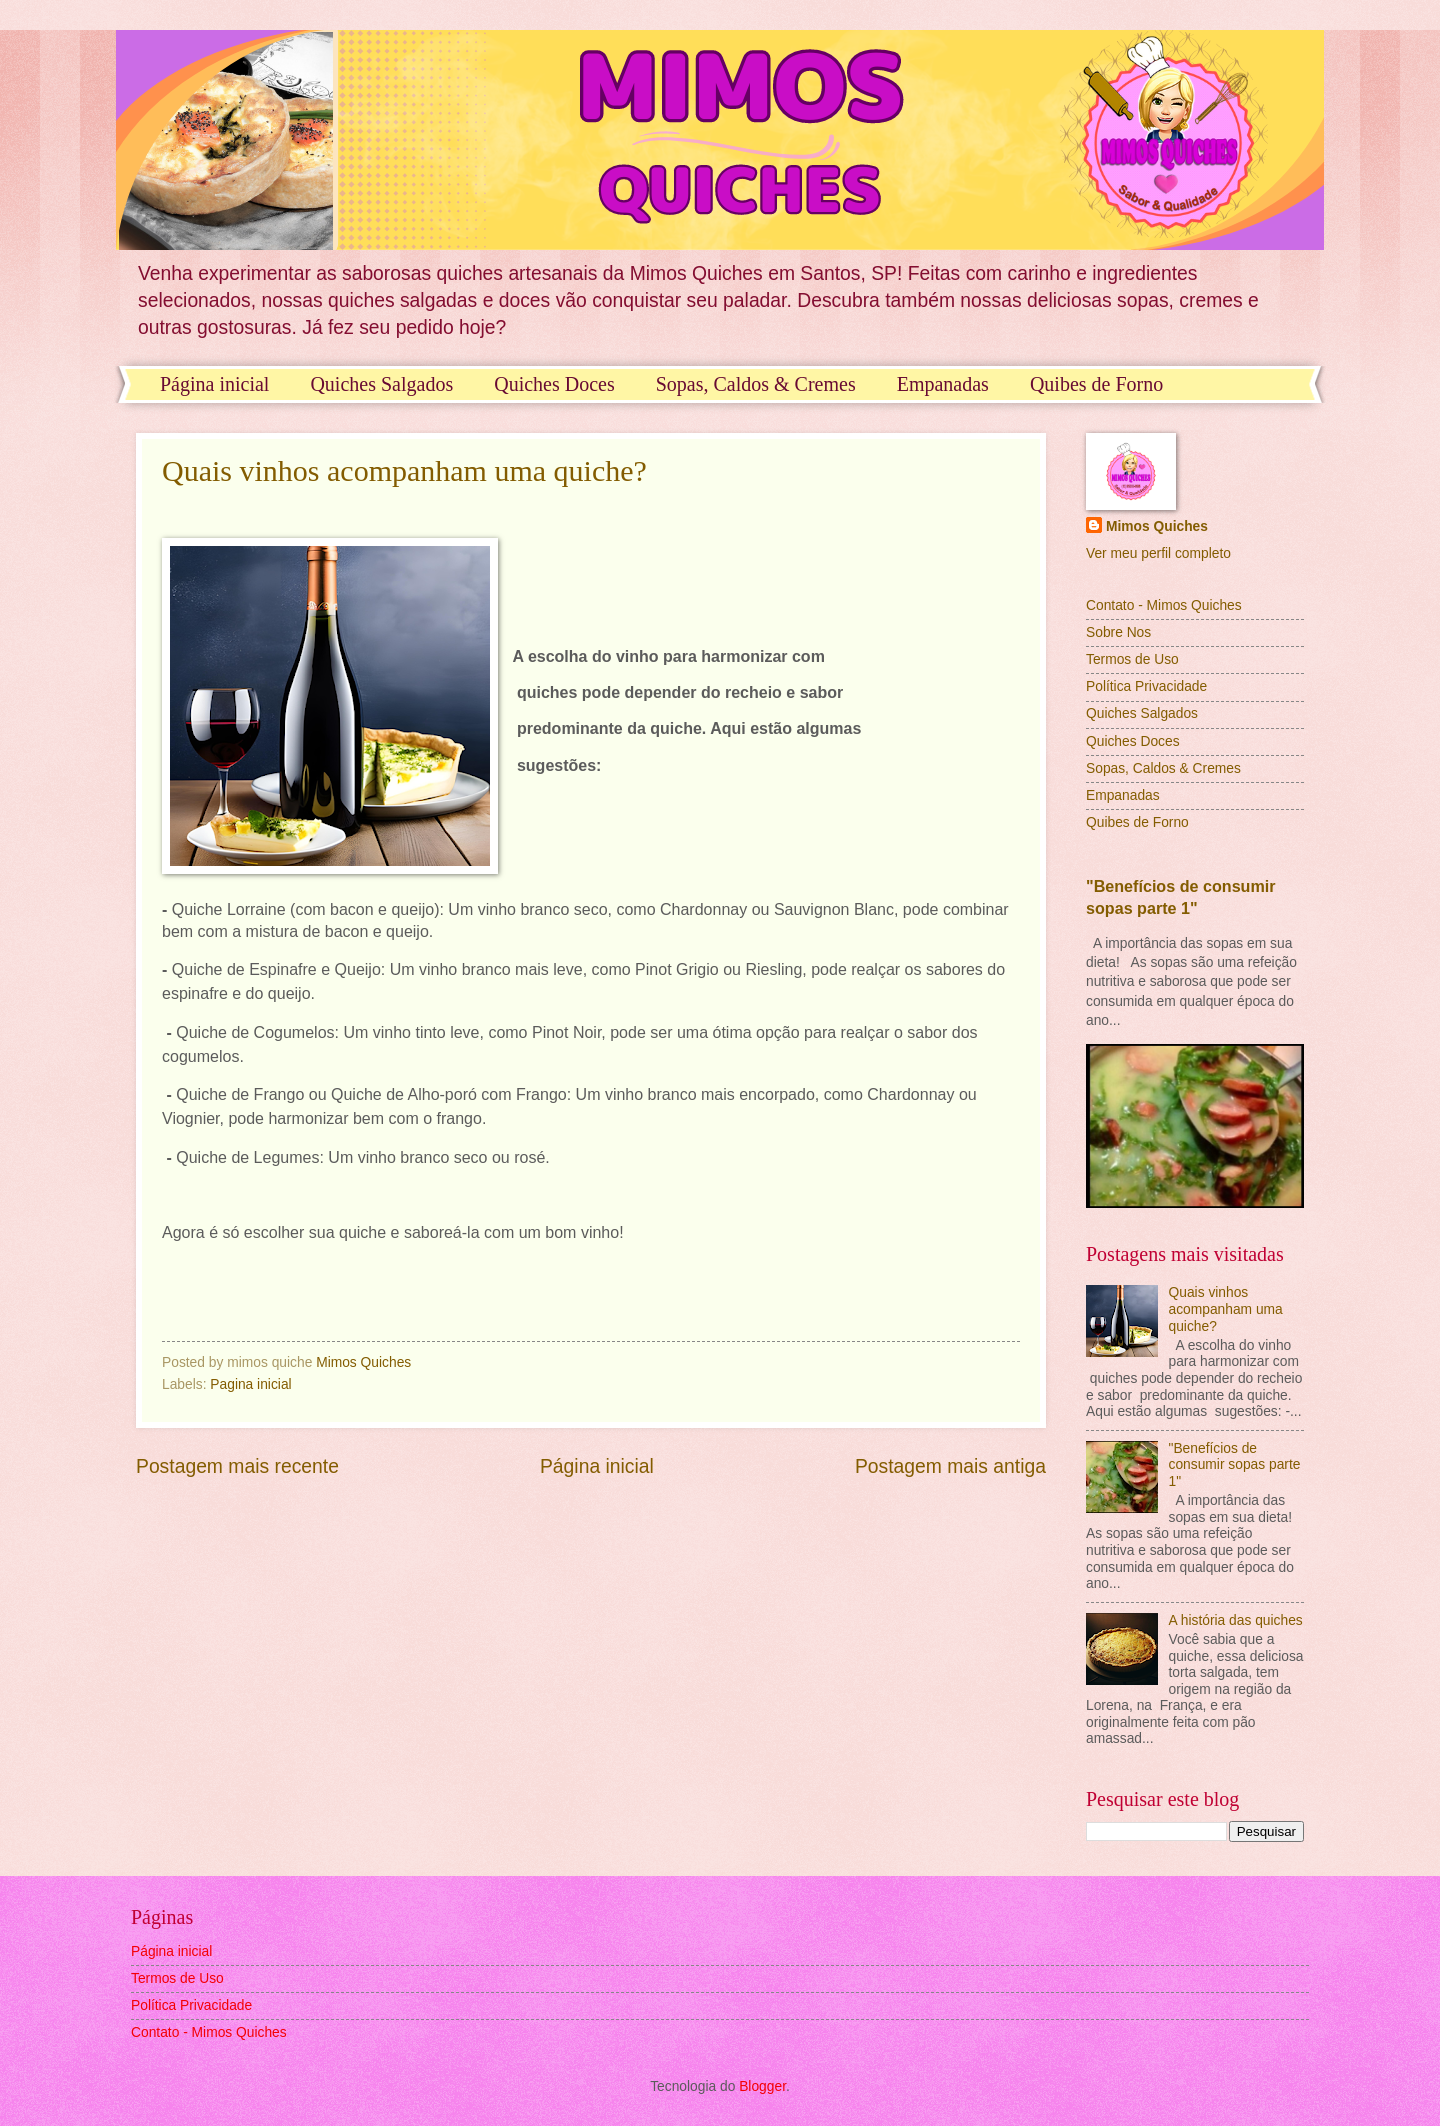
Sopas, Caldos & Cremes (756, 384)
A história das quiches (1236, 1620)
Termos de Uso (1132, 659)
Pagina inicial (250, 1384)
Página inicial (214, 384)
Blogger (762, 2086)
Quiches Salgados (381, 384)
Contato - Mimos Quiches (1164, 605)
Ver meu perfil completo (1158, 553)
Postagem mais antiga (950, 1466)
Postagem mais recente (237, 1466)
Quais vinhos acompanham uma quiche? (404, 470)
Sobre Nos (1118, 632)
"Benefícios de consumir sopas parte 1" (1235, 1465)
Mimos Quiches (1157, 526)
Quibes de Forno (1096, 384)
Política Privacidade (1146, 686)
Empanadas (943, 384)
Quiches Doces (554, 384)
